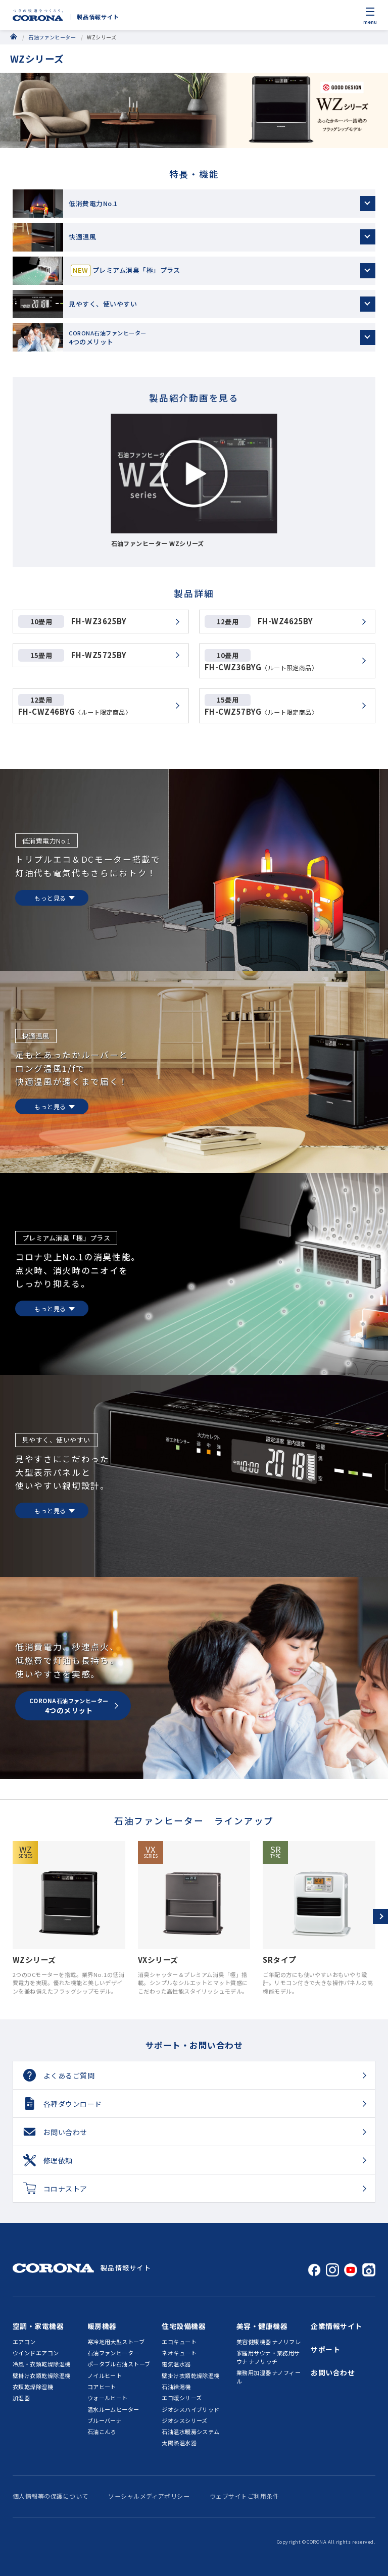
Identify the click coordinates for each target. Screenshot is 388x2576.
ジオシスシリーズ (185, 2420)
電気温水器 (176, 2364)
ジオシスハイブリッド (191, 2409)
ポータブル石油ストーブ (119, 2364)
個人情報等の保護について (50, 2496)
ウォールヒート (107, 2398)
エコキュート (179, 2342)
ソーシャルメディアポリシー (148, 2496)
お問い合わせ (333, 2372)
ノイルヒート (104, 2375)
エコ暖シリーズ (182, 2398)
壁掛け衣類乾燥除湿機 (42, 2375)
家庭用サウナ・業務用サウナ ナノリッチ (268, 2357)
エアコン (24, 2342)
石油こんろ (101, 2432)
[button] (380, 1916)
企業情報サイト (336, 2326)
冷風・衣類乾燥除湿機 (42, 2364)
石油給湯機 (176, 2387)
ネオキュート (179, 2353)
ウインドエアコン (36, 2353)
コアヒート (101, 2387)
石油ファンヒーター (52, 37)
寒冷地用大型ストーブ (116, 2342)
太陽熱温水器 (179, 2443)
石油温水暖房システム (191, 2432)
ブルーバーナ (104, 2420)
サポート (325, 2349)
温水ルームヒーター (113, 2409)
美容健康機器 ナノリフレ (268, 2342)
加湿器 (21, 2398)
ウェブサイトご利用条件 (244, 2496)
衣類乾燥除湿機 (33, 2387)
